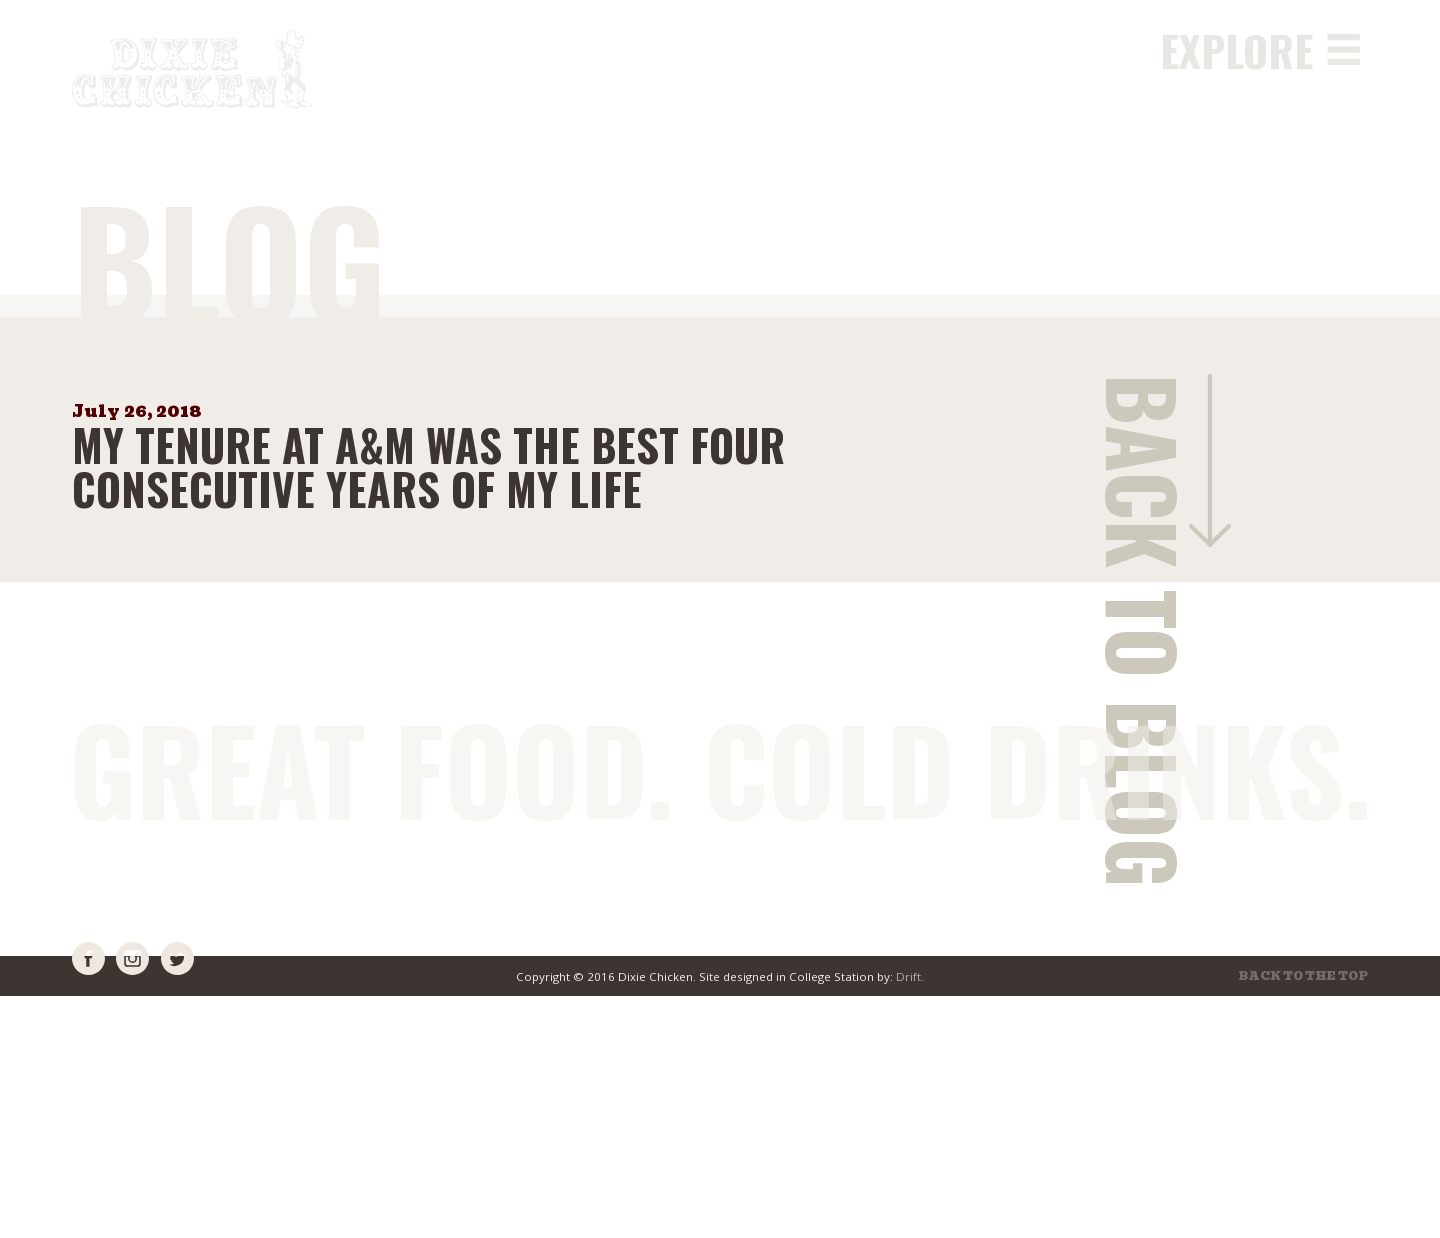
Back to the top (1303, 977)
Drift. (910, 976)
